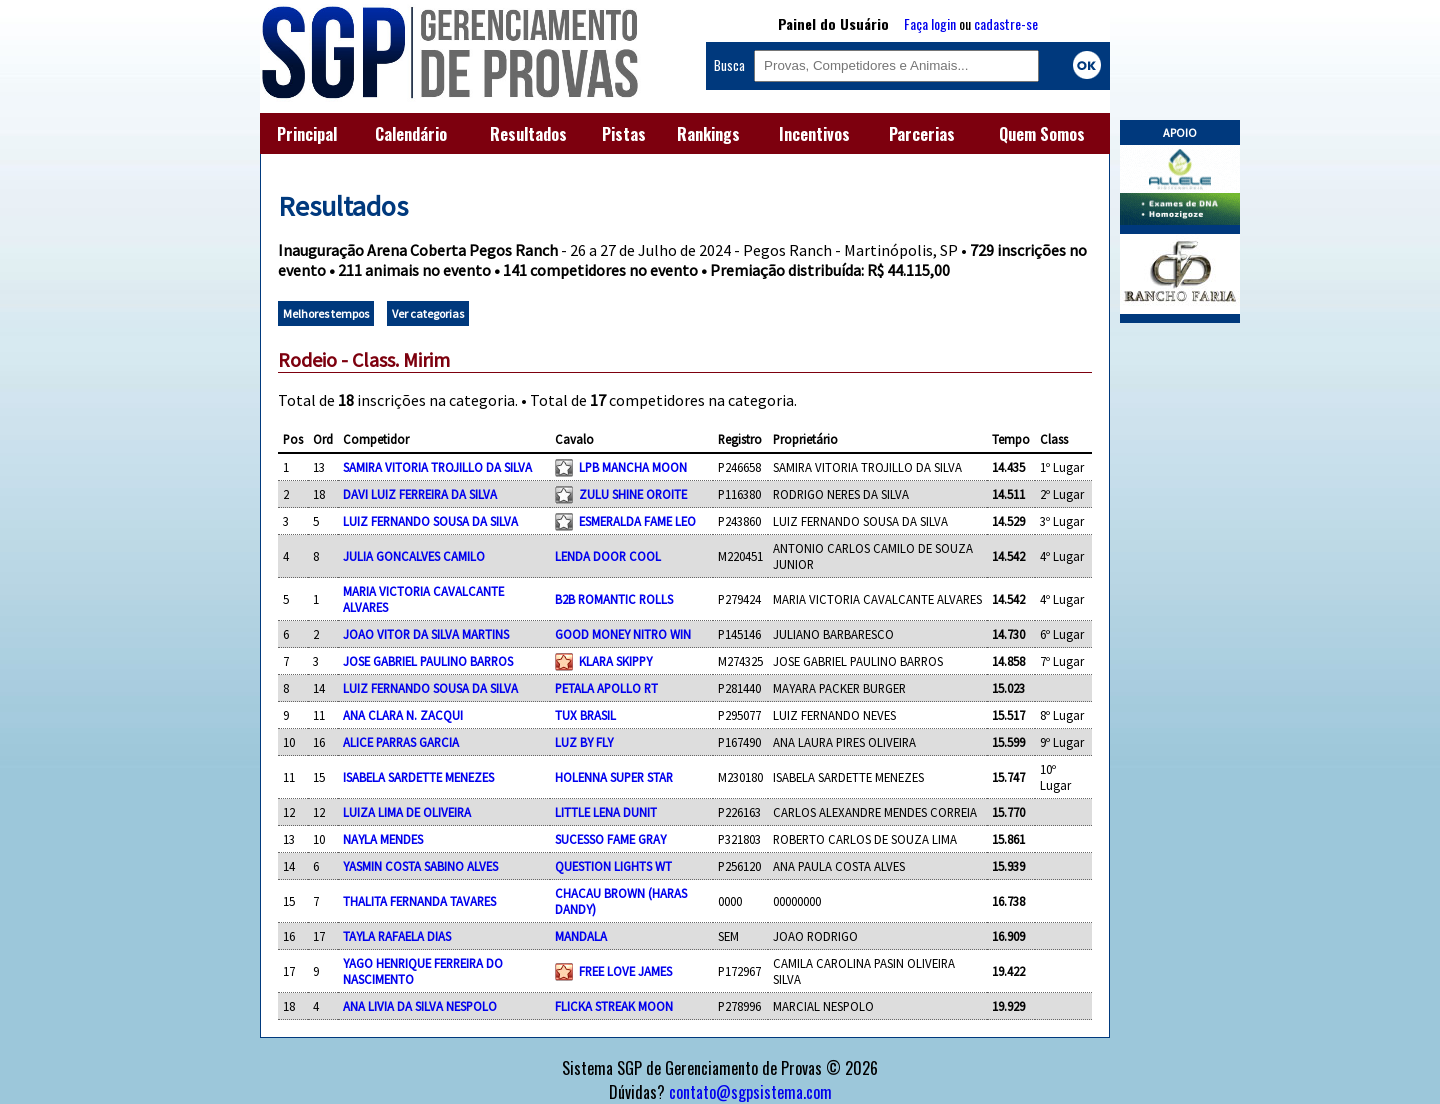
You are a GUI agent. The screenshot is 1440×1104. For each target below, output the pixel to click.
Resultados (528, 134)
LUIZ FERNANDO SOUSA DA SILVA (430, 521)
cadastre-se (1006, 23)
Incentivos (814, 134)
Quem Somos (1042, 134)
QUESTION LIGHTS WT (613, 866)
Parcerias (922, 134)
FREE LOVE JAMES (625, 971)
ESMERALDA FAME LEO (637, 521)
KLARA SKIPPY (615, 661)
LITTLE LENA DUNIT (606, 812)
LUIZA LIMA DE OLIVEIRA (407, 812)
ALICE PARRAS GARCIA (401, 742)
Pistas (624, 134)
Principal (307, 134)
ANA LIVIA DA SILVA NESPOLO (420, 1006)
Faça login (930, 23)
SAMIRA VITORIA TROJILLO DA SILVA (437, 467)
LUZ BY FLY (584, 742)
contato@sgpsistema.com (750, 1092)
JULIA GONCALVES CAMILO (414, 556)
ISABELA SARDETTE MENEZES (418, 777)
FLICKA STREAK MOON (614, 1006)
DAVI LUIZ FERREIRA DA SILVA (420, 494)
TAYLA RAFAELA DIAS (397, 936)
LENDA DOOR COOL (608, 556)
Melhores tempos (326, 313)
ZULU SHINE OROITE (633, 494)
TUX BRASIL (585, 715)
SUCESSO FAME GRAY (610, 839)
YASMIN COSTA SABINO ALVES (420, 866)
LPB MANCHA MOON (633, 467)
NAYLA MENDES (383, 839)
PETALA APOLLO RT (606, 688)
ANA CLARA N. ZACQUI (403, 715)
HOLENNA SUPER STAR (614, 777)
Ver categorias (428, 313)
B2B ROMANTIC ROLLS (614, 599)
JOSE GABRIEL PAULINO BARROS (428, 661)
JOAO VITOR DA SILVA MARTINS (426, 634)
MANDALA (581, 936)
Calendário (411, 134)
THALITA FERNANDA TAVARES (419, 901)
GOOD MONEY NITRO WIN (623, 634)
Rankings (708, 134)
